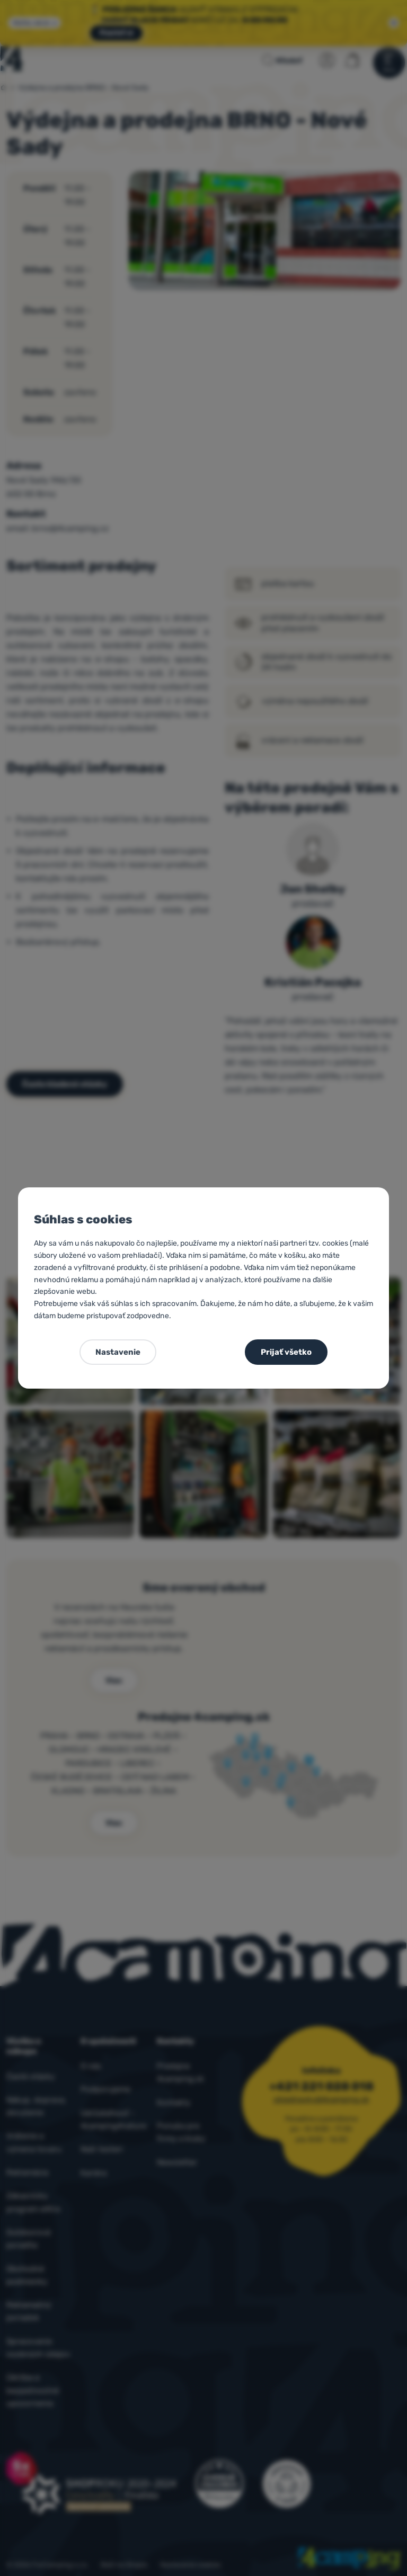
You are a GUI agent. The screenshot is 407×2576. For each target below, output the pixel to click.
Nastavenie (117, 1352)
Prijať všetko (286, 1352)
